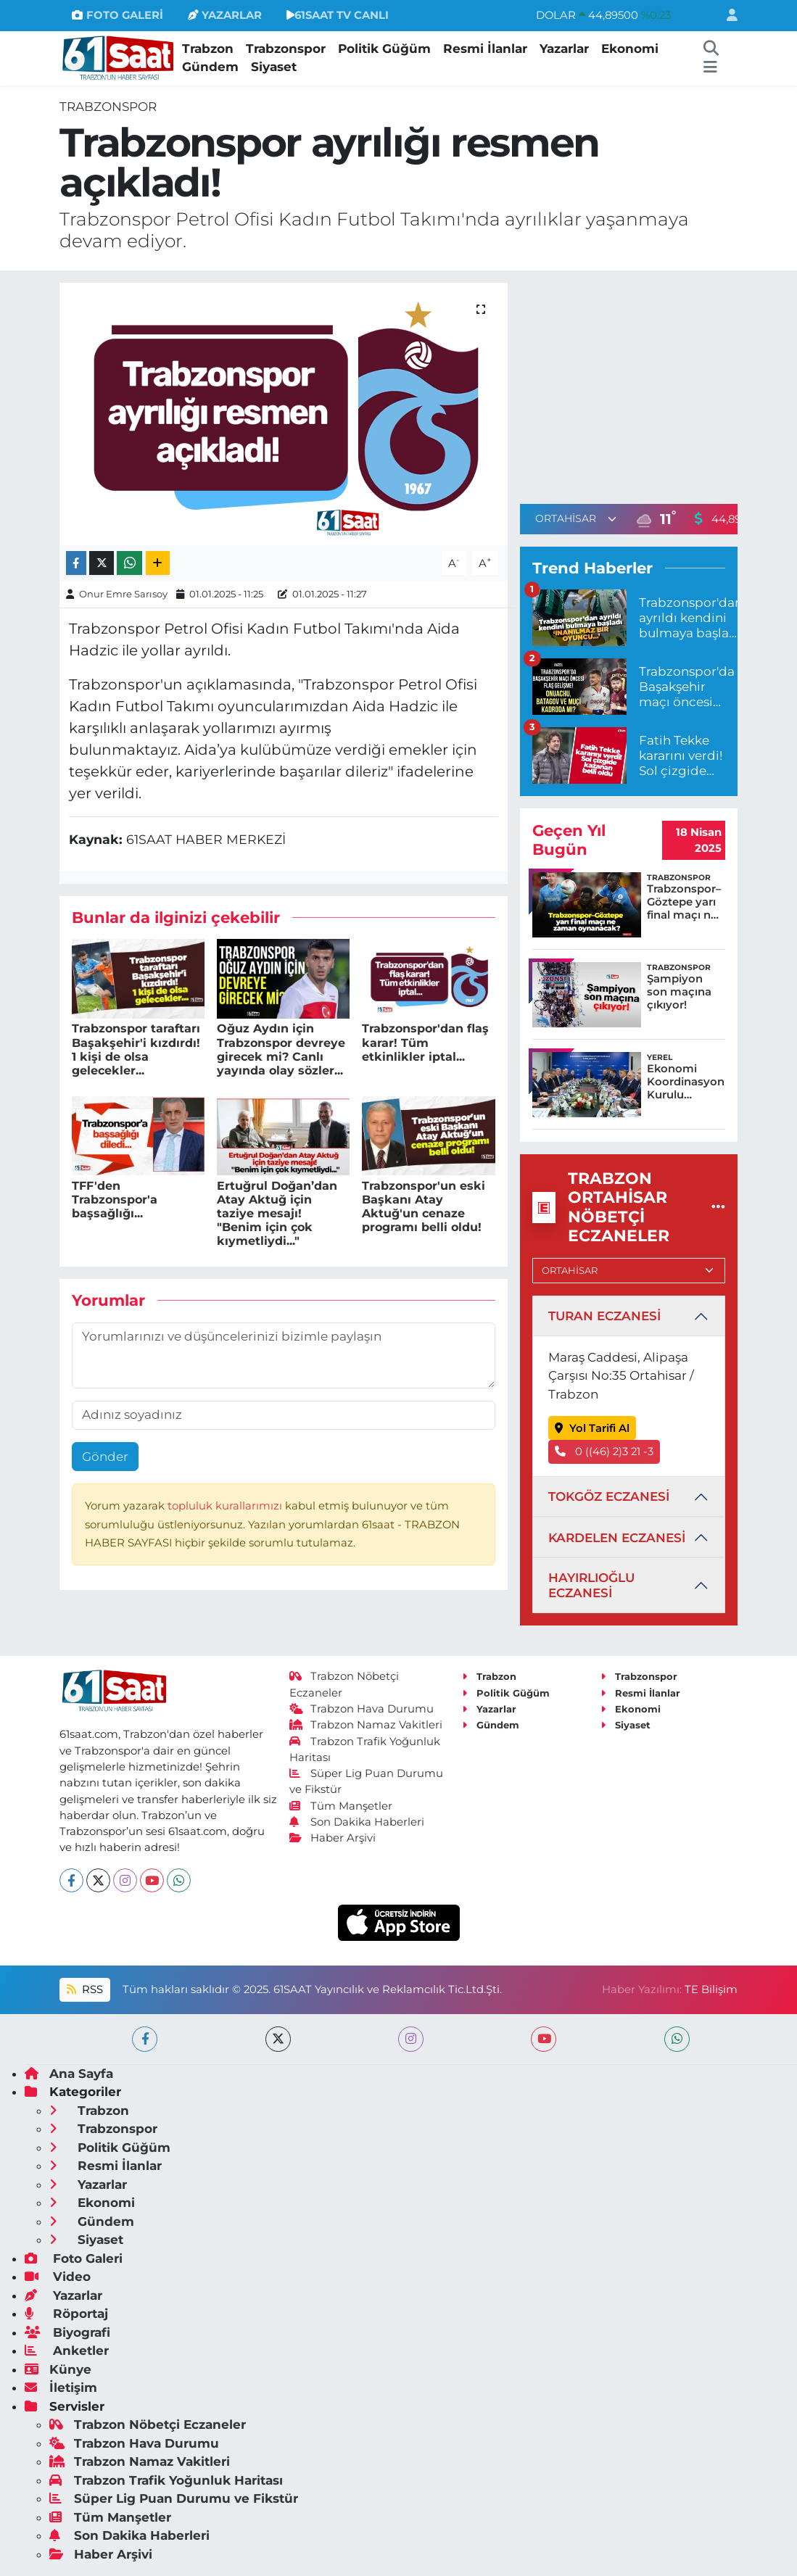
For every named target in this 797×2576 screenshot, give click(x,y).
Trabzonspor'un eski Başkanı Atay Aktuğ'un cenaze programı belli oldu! (423, 1207)
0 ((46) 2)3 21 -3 (604, 1451)
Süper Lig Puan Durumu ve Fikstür (173, 2498)
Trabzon (208, 48)
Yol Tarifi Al (592, 1428)
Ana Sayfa (69, 2073)
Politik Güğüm (384, 48)
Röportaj (66, 2313)
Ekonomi (629, 48)
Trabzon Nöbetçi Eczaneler (147, 2424)
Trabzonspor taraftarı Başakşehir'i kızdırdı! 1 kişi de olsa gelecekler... (136, 1049)
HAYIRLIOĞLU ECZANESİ (591, 1584)
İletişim (61, 2387)
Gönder (105, 1456)
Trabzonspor (286, 48)
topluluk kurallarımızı (226, 1505)
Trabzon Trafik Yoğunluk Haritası (166, 2480)
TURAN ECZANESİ (604, 1316)
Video (58, 2276)
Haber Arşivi (332, 1837)
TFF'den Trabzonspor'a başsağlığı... (114, 1199)
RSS (85, 1989)
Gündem (210, 66)
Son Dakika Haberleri (356, 1822)
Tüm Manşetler (340, 1806)
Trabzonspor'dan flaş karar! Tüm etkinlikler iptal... (425, 1042)
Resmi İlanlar (485, 48)
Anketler (67, 2350)
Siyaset (274, 66)
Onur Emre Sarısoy (123, 594)
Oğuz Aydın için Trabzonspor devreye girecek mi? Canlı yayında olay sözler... (281, 1049)
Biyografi (67, 2332)
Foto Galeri (74, 2258)
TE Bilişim (711, 1989)
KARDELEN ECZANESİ (616, 1538)
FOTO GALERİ (117, 15)
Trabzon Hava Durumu (361, 1708)
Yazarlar (564, 48)
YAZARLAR (225, 15)
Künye (58, 2369)
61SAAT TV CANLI (337, 15)
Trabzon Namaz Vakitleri (365, 1724)
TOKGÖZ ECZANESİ (608, 1496)
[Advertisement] (642, 384)
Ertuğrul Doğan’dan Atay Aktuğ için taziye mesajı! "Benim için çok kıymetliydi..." (277, 1213)
